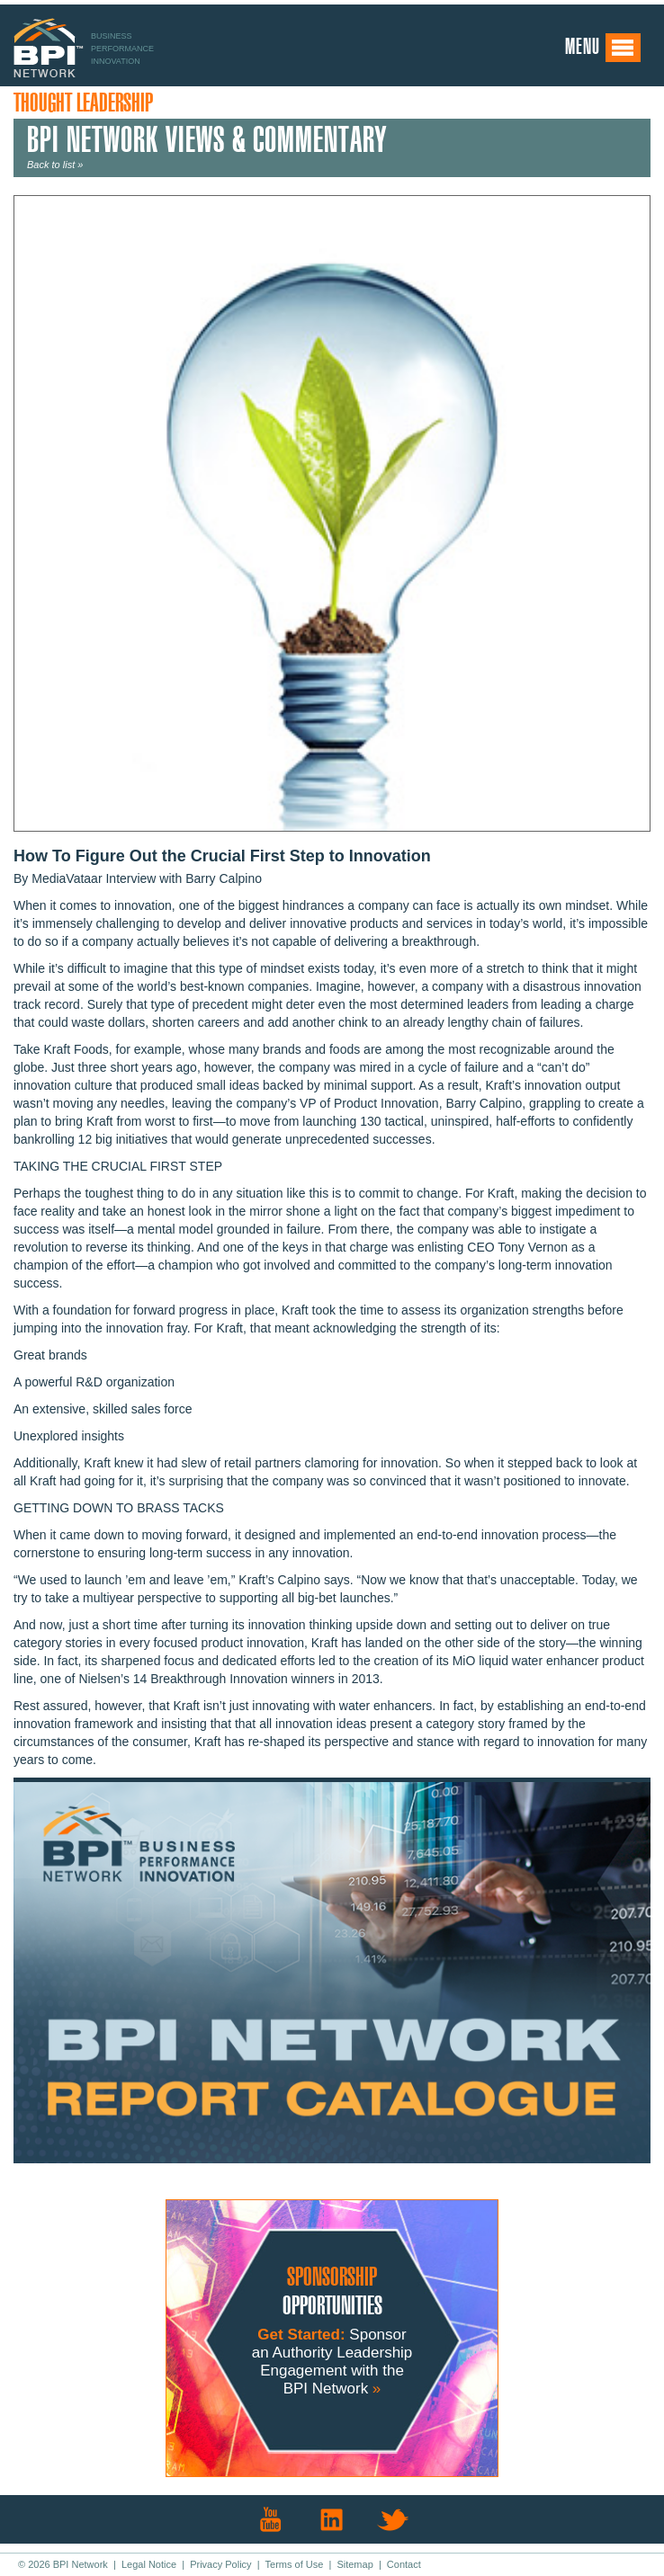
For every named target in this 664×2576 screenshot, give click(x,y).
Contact (404, 2564)
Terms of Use (294, 2564)
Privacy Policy (220, 2564)
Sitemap (354, 2564)
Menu (603, 47)
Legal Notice (148, 2564)
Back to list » (55, 164)
